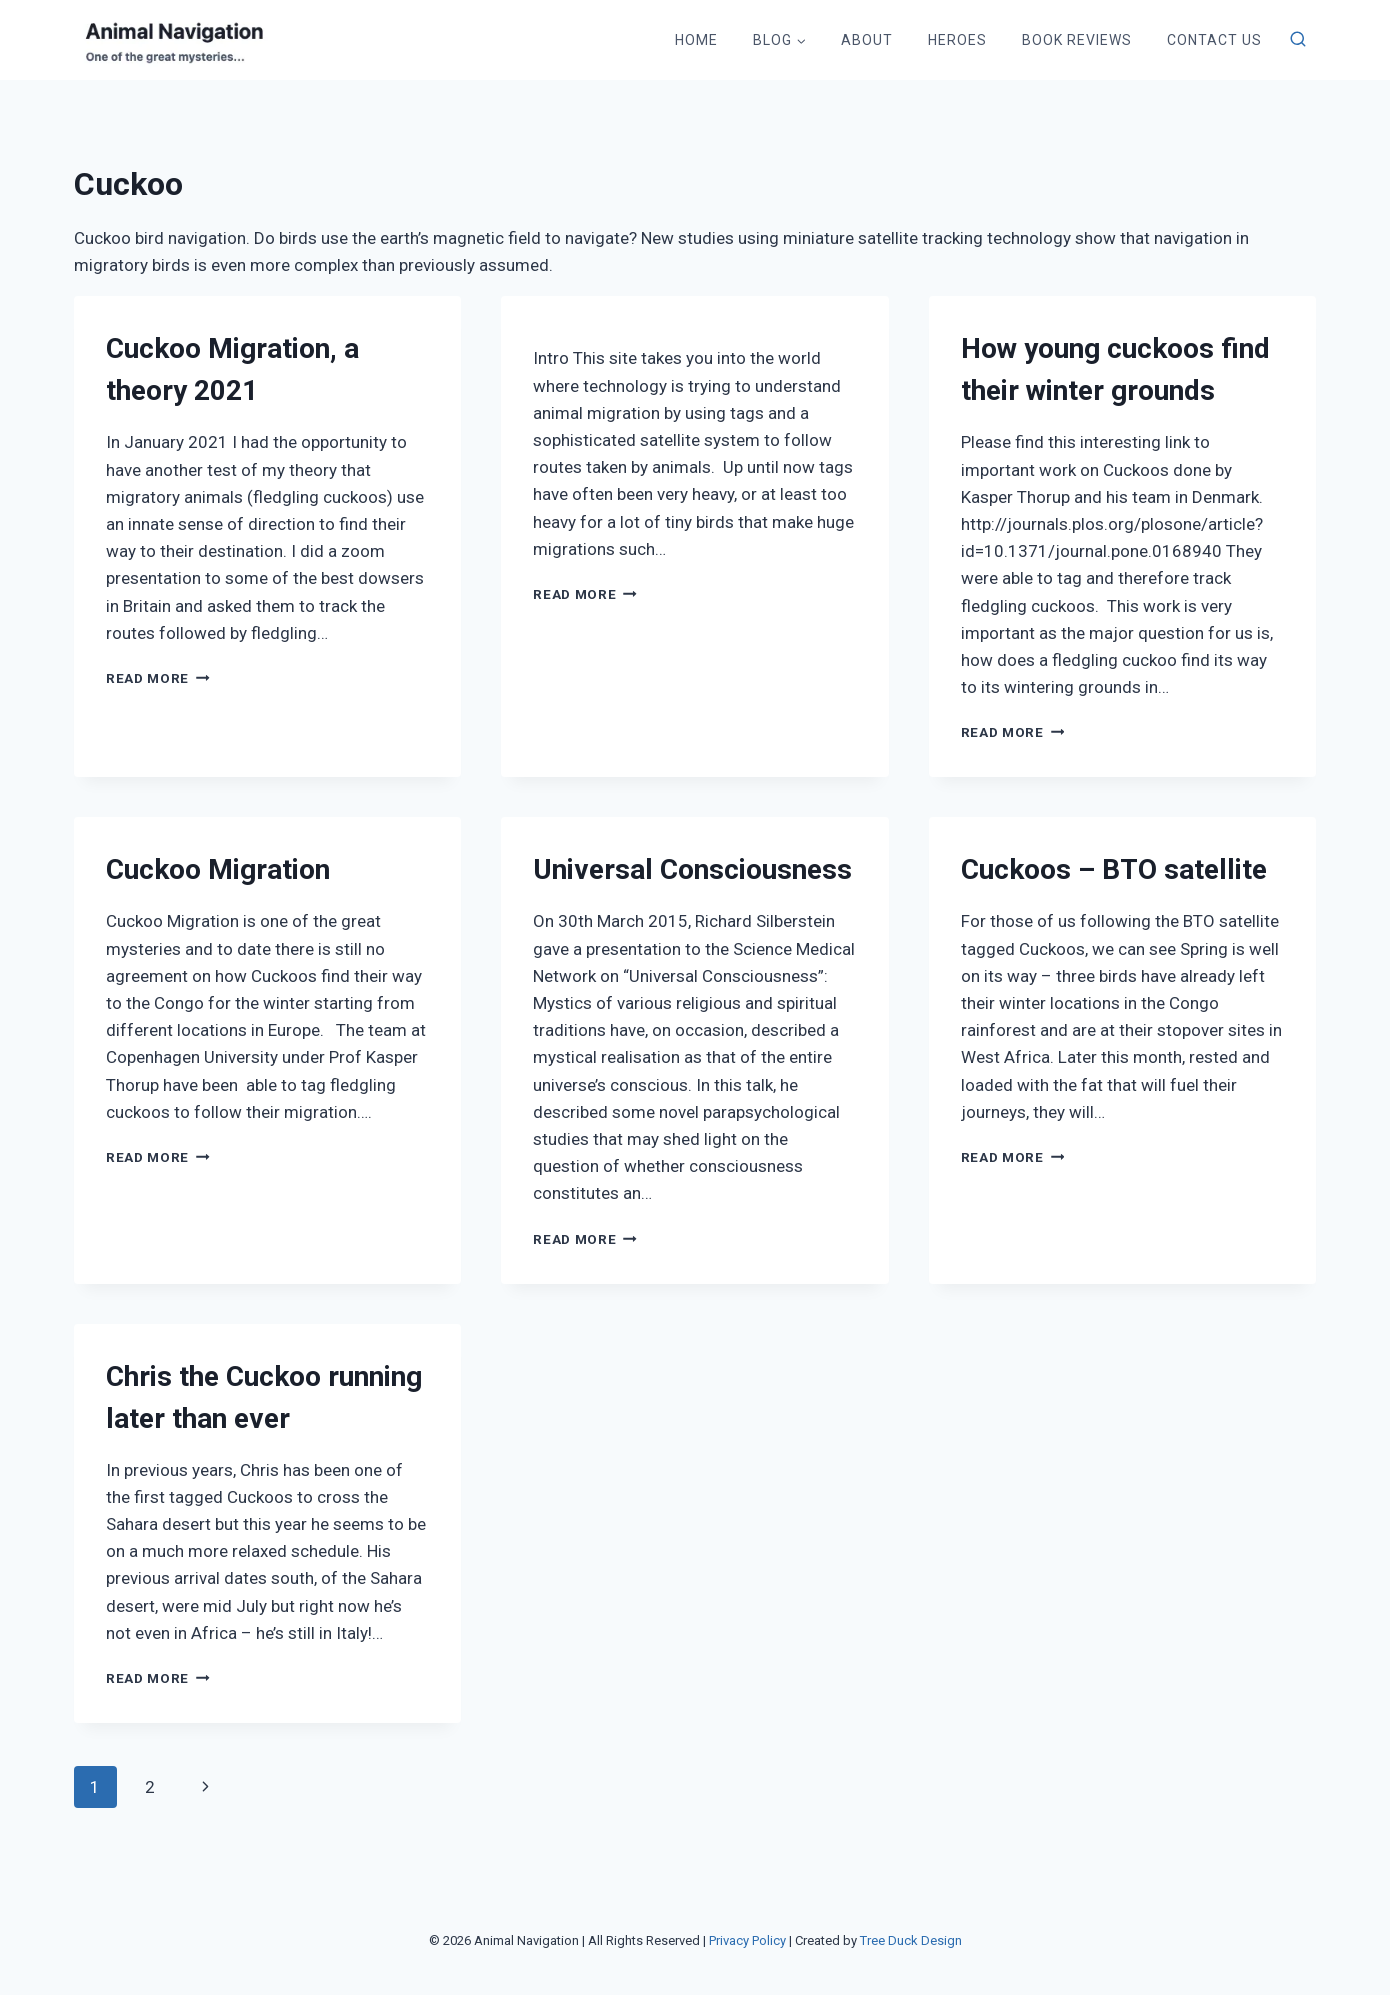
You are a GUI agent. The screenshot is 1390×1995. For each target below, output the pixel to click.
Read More (158, 678)
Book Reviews (1077, 40)
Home (696, 40)
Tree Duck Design (911, 1940)
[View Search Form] (1298, 40)
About (867, 40)
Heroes (957, 40)
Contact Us (1214, 40)
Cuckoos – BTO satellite (1114, 869)
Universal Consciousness (692, 869)
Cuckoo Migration (218, 869)
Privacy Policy (747, 1940)
